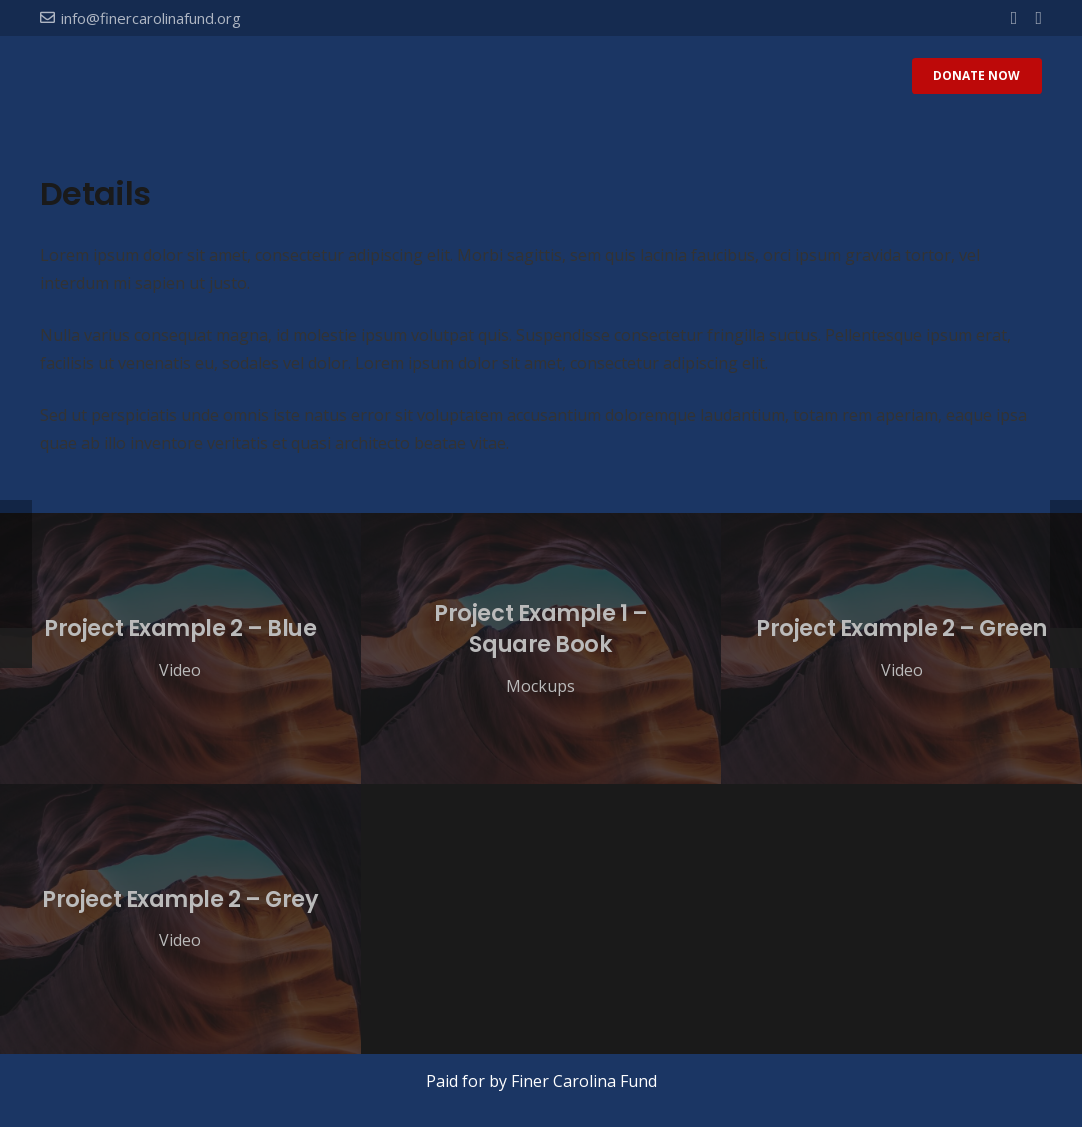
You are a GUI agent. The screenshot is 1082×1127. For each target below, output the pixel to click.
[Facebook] (1014, 18)
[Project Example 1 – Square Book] (541, 648)
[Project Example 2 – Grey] (180, 919)
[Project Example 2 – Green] (901, 648)
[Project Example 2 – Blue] (180, 648)
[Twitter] (1038, 18)
